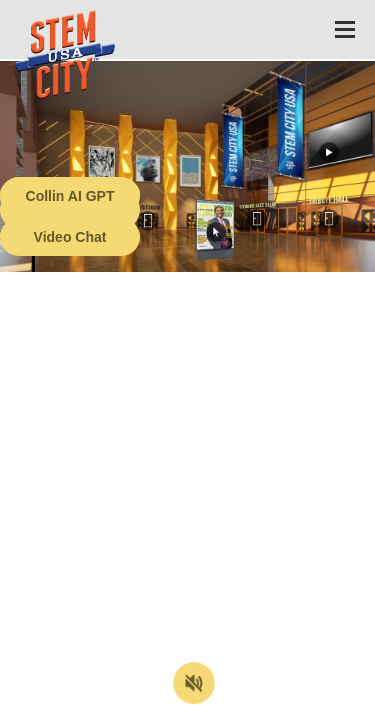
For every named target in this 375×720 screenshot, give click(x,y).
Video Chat (70, 237)
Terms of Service (114, 705)
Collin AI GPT (70, 196)
